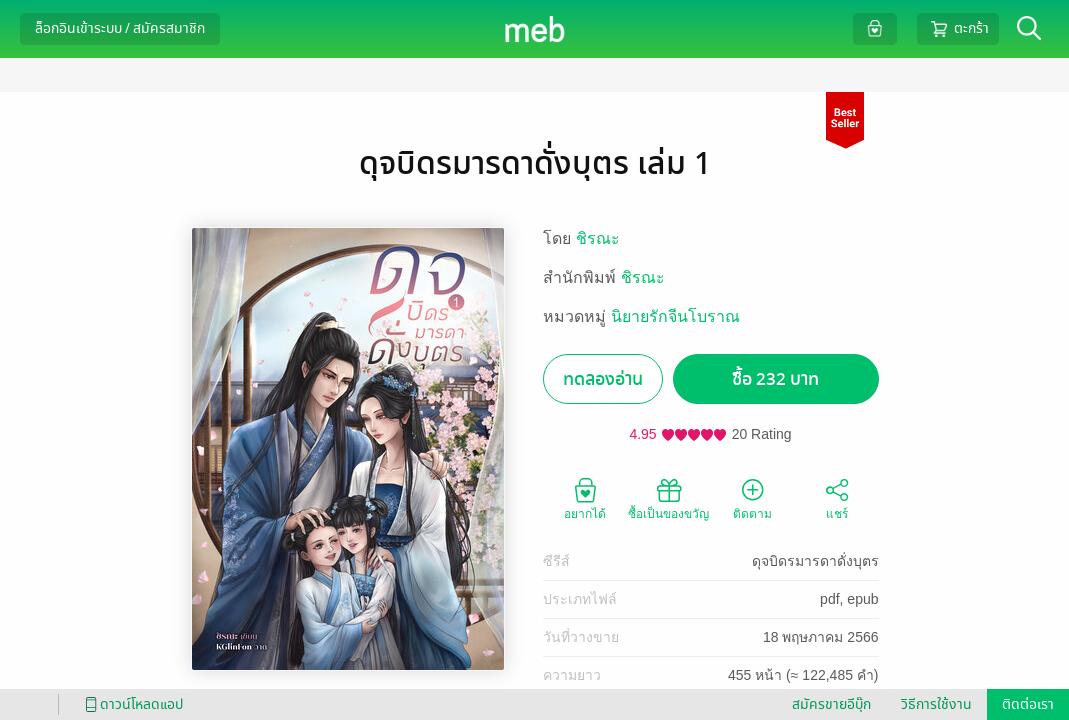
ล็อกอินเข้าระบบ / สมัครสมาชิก (120, 28)
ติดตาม (752, 498)
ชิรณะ (598, 238)
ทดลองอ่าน (603, 379)
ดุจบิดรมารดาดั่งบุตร (815, 561)
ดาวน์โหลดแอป (131, 704)
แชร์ (837, 498)
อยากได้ (585, 498)
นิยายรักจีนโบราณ (675, 316)
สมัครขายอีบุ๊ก (831, 704)
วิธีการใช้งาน (936, 704)
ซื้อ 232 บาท (775, 379)
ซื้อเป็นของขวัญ (668, 498)
